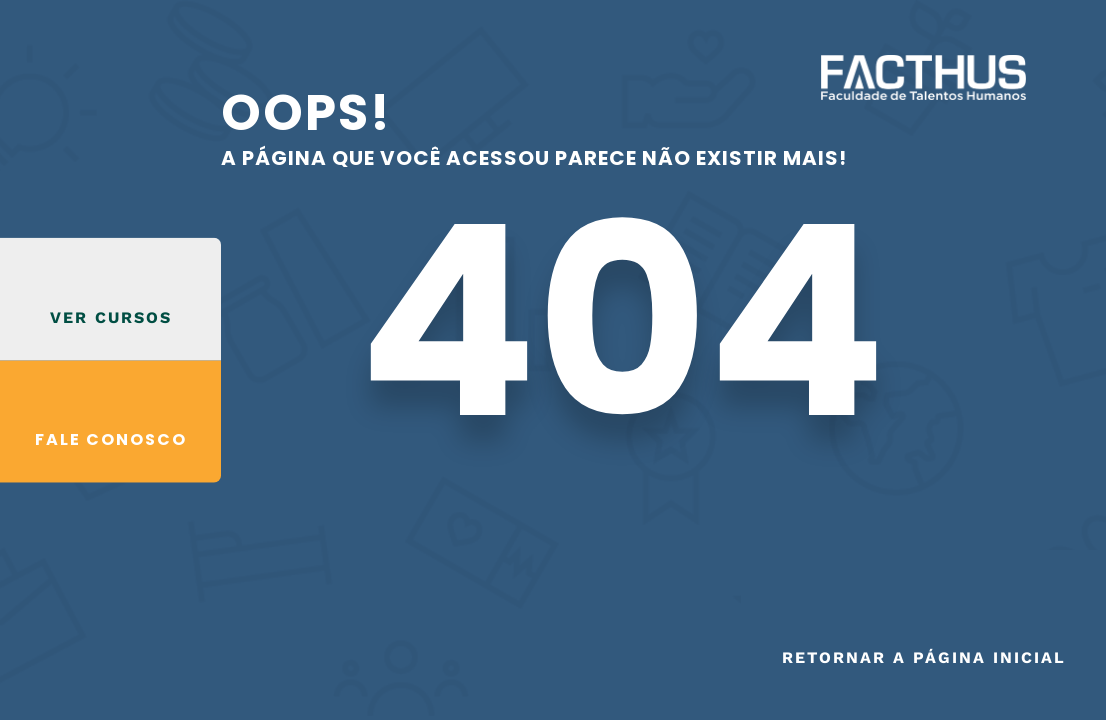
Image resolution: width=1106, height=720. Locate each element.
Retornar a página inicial (924, 657)
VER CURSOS (111, 316)
